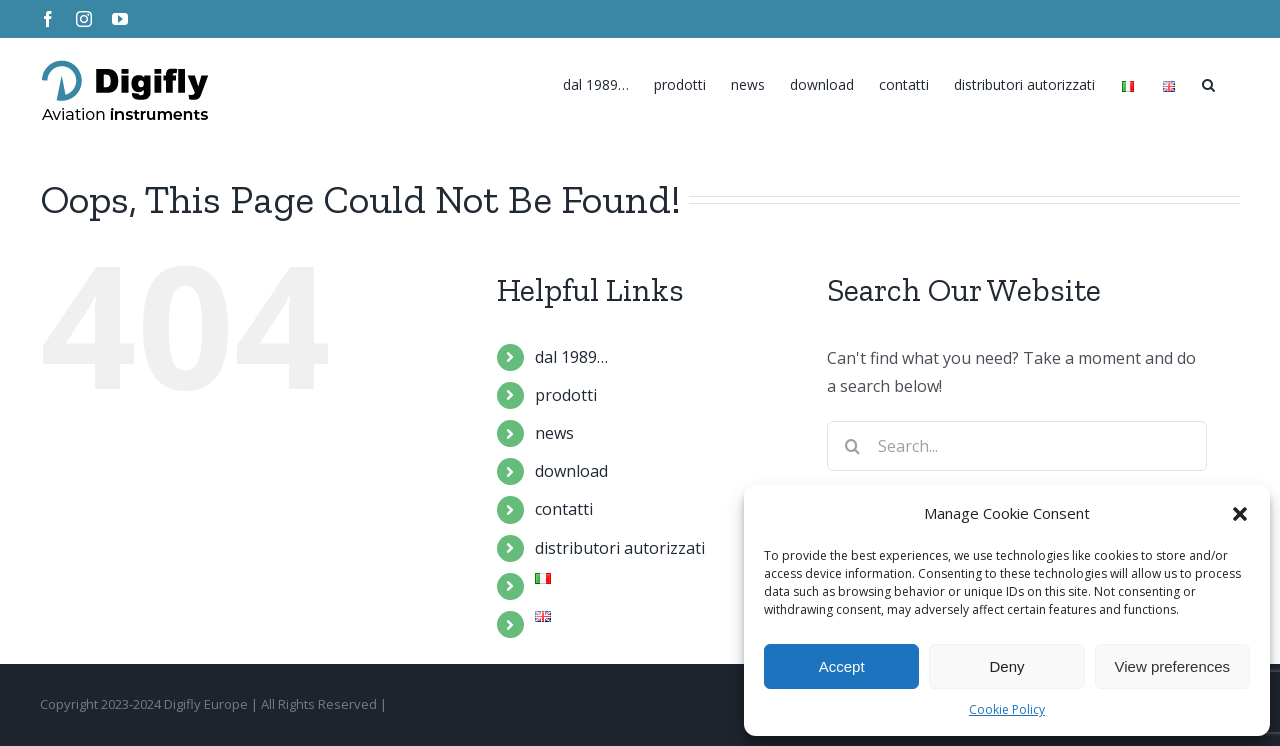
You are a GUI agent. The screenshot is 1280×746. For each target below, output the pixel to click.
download (571, 471)
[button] (1240, 514)
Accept (842, 666)
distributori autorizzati (620, 548)
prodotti (566, 395)
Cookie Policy (1007, 709)
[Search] (1208, 80)
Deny (1006, 666)
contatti (564, 509)
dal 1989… (571, 357)
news (554, 433)
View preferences (1173, 666)
